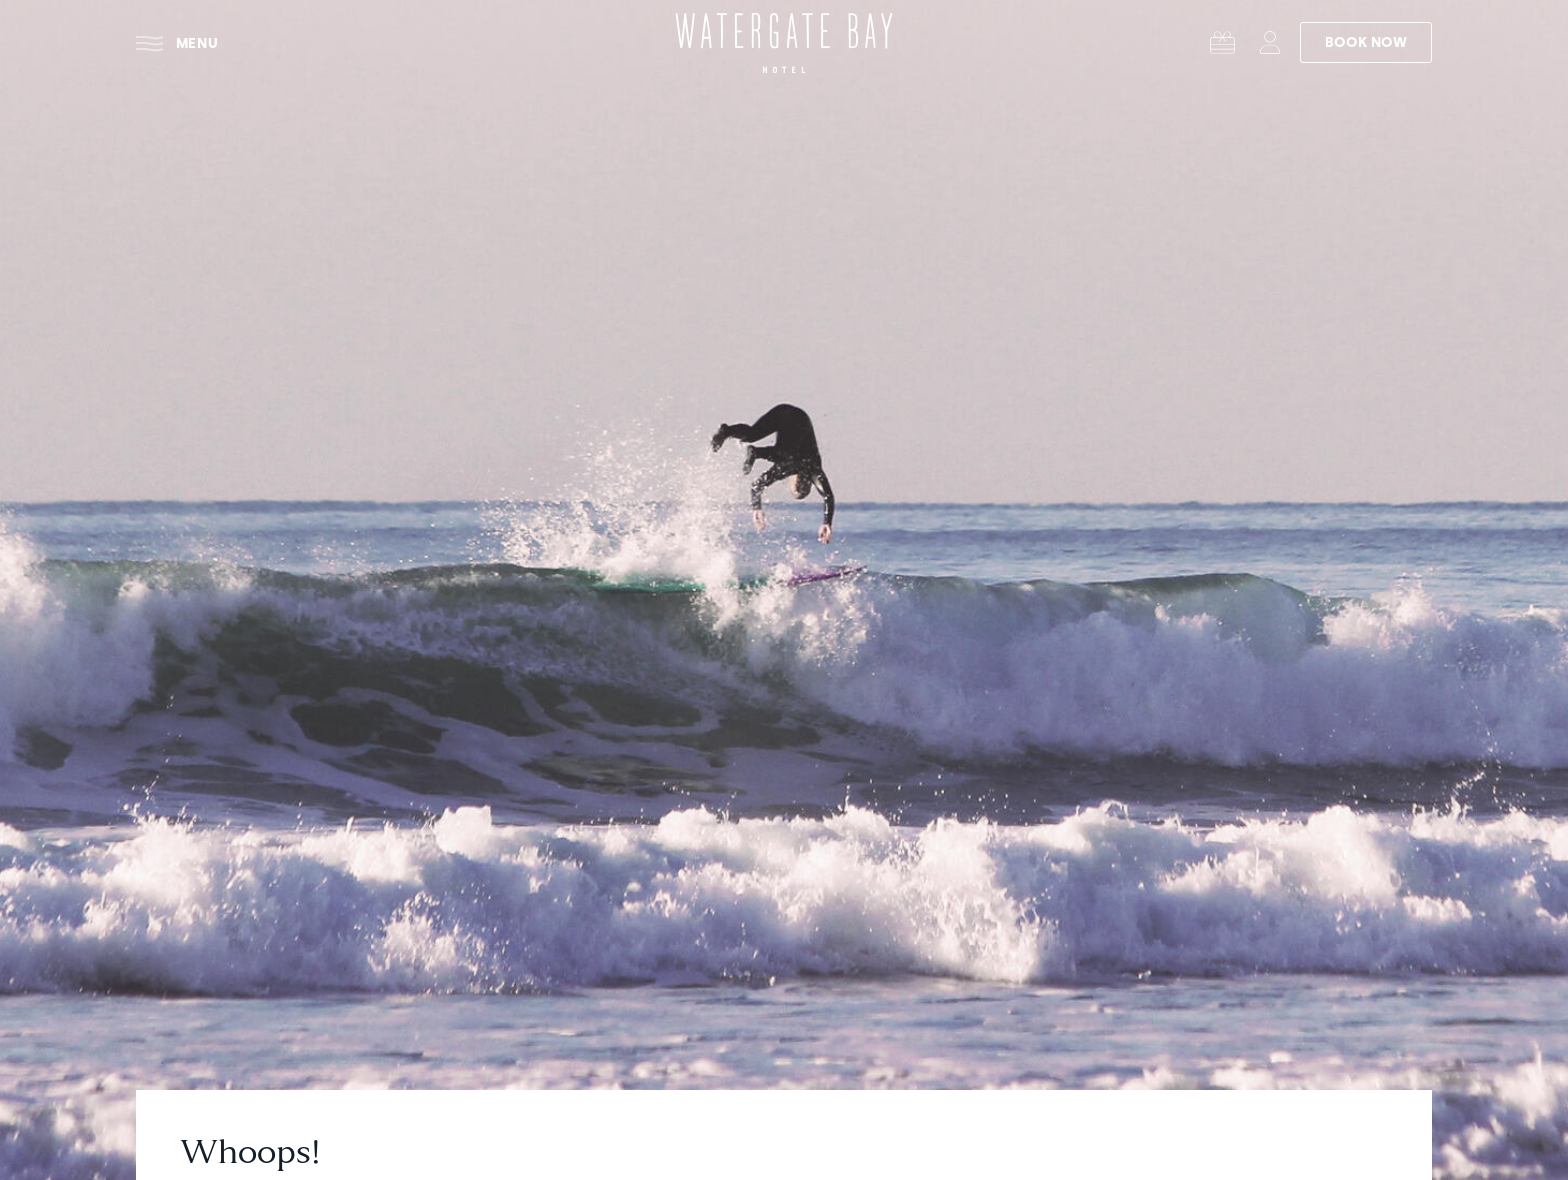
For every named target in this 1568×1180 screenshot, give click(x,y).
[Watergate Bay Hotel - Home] (784, 43)
